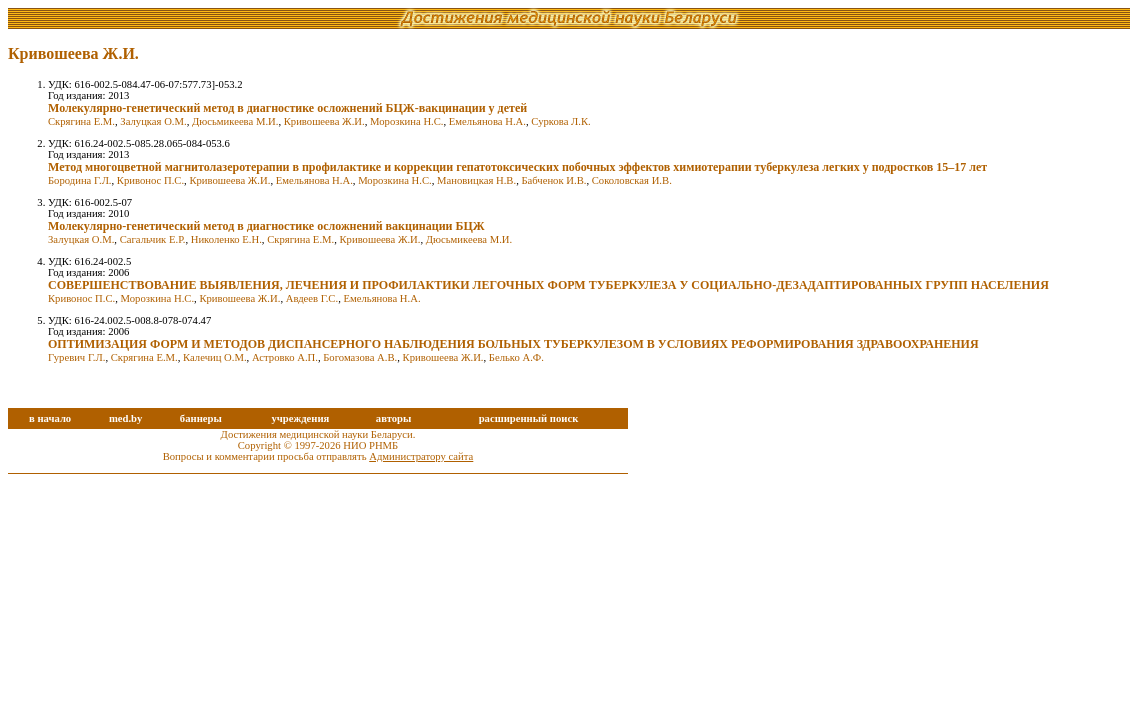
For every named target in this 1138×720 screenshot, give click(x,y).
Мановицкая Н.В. (476, 180)
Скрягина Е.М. (81, 121)
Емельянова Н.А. (487, 121)
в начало (50, 418)
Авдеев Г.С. (312, 298)
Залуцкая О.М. (153, 121)
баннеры (201, 418)
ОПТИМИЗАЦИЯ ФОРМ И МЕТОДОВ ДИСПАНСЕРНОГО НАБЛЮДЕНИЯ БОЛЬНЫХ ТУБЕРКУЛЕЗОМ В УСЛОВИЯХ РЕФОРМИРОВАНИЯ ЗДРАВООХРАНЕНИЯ (513, 344)
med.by (125, 418)
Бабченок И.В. (553, 180)
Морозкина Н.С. (407, 121)
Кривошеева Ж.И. (324, 121)
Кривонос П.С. (150, 180)
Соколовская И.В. (632, 180)
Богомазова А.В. (360, 357)
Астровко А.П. (285, 357)
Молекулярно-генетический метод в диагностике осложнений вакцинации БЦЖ (266, 226)
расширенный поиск (529, 418)
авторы (394, 418)
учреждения (300, 418)
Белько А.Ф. (516, 357)
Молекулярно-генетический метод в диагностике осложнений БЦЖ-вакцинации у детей (287, 108)
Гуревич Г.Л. (76, 357)
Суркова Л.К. (560, 121)
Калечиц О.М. (215, 357)
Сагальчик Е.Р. (153, 239)
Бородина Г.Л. (80, 180)
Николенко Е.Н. (226, 239)
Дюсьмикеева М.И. (235, 121)
